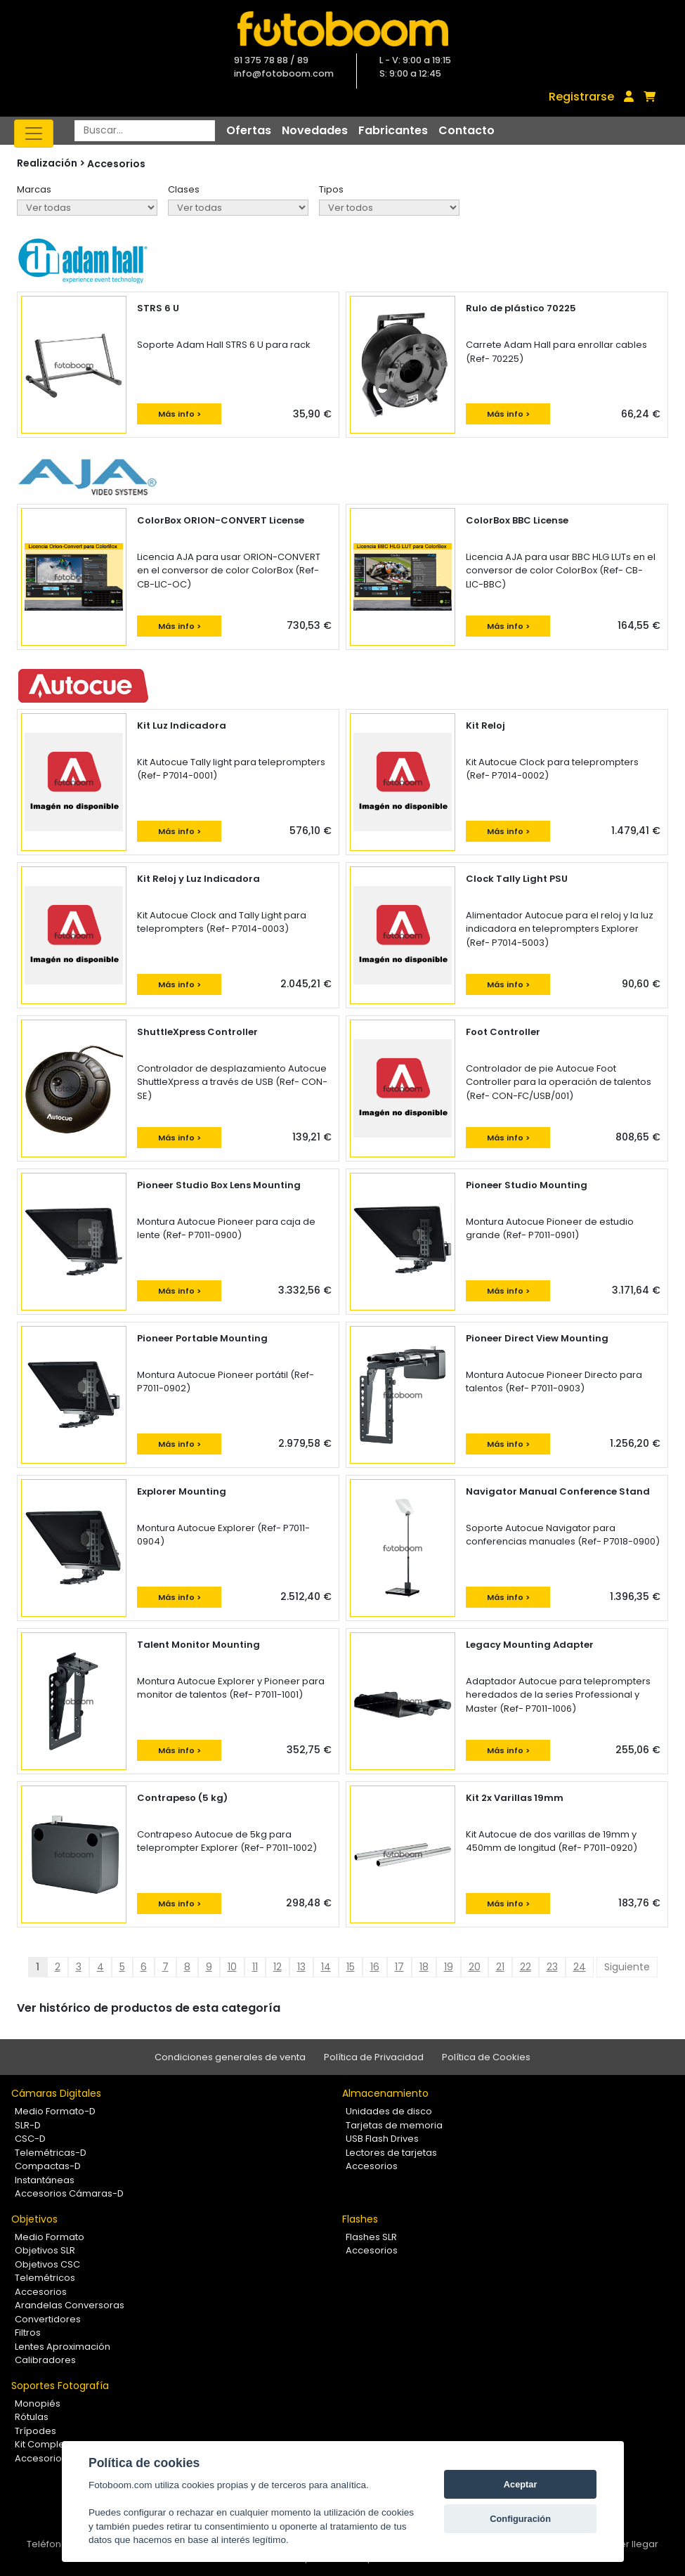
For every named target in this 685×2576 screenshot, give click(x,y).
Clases (184, 189)
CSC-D (30, 2138)
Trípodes (35, 2431)
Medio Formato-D (55, 2111)
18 (424, 1967)
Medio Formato (49, 2237)
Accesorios (116, 164)
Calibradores (45, 2360)
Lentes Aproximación (62, 2346)
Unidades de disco (389, 2111)
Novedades (315, 130)
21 (500, 1967)
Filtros (28, 2332)
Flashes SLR (371, 2237)
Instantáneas (44, 2180)
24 (579, 1967)
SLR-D (28, 2125)
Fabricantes (393, 130)
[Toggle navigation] (33, 133)
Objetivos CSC (47, 2264)
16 (374, 1967)
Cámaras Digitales (56, 2093)
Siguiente (627, 1967)
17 (399, 1967)
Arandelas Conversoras (69, 2305)
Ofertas (248, 130)
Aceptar (520, 2484)
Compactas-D (48, 2166)
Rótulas (31, 2417)
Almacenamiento (385, 2093)
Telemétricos (45, 2277)
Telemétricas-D (50, 2152)
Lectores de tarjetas (391, 2152)
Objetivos (34, 2219)
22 (525, 1967)
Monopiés (37, 2403)
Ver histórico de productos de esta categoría (148, 2008)
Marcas (34, 189)
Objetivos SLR (45, 2250)
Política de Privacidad (374, 2057)
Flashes (360, 2219)
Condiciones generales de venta (230, 2057)
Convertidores (48, 2319)
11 (255, 1967)
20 (475, 1967)
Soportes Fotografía (60, 2386)
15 (350, 1967)
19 (448, 1967)
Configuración (520, 2518)
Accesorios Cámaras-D (69, 2193)
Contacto (466, 130)
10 (232, 1967)
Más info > (179, 413)
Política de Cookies (486, 2057)
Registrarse (581, 97)
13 (301, 1967)
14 (326, 1967)
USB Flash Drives (382, 2138)
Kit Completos (47, 2444)
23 (552, 1967)
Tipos (331, 189)
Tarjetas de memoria (394, 2125)
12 (277, 1967)
